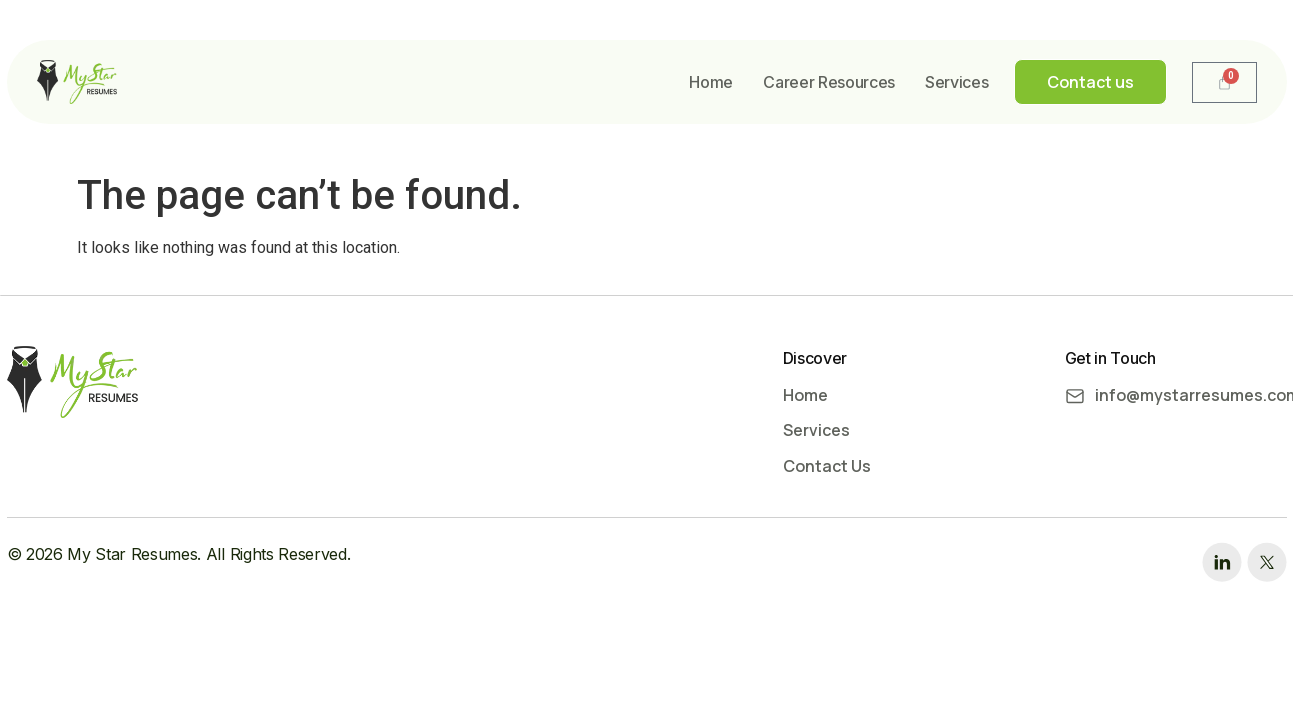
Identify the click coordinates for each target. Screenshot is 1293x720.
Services (956, 82)
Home (711, 82)
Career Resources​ (829, 82)
